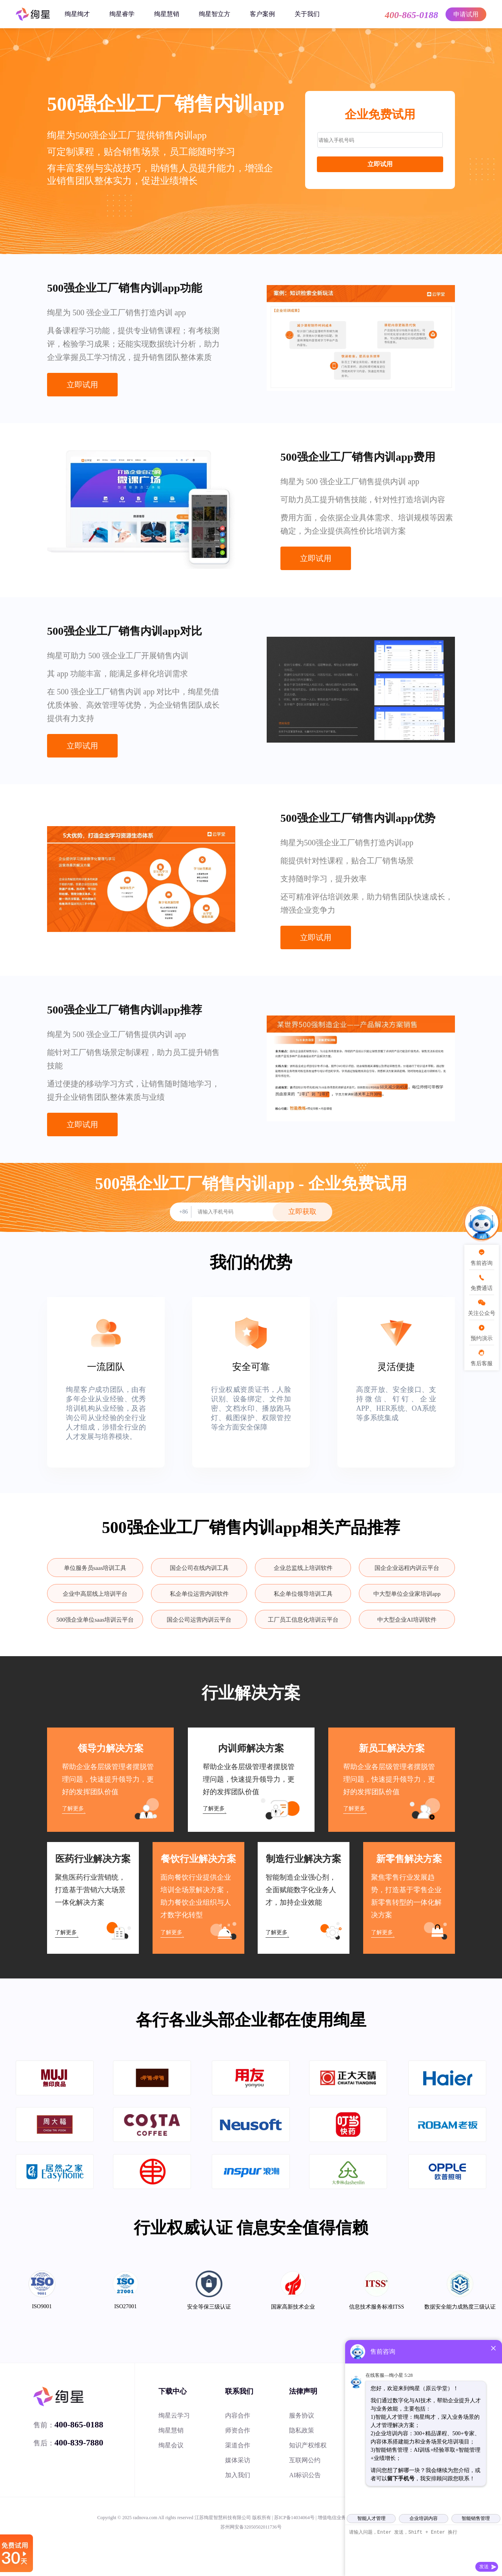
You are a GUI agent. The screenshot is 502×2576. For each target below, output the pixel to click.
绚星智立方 (214, 14)
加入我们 (237, 2475)
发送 (484, 2566)
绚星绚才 (77, 14)
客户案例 (262, 14)
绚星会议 (171, 2445)
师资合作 (237, 2430)
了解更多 (73, 1808)
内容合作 (237, 2415)
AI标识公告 (305, 2475)
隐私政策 (301, 2430)
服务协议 (301, 2415)
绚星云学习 (174, 2415)
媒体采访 (237, 2460)
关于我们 (307, 14)
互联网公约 (304, 2460)
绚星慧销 (166, 14)
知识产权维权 (308, 2445)
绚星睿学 (122, 14)
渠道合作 (237, 2445)
